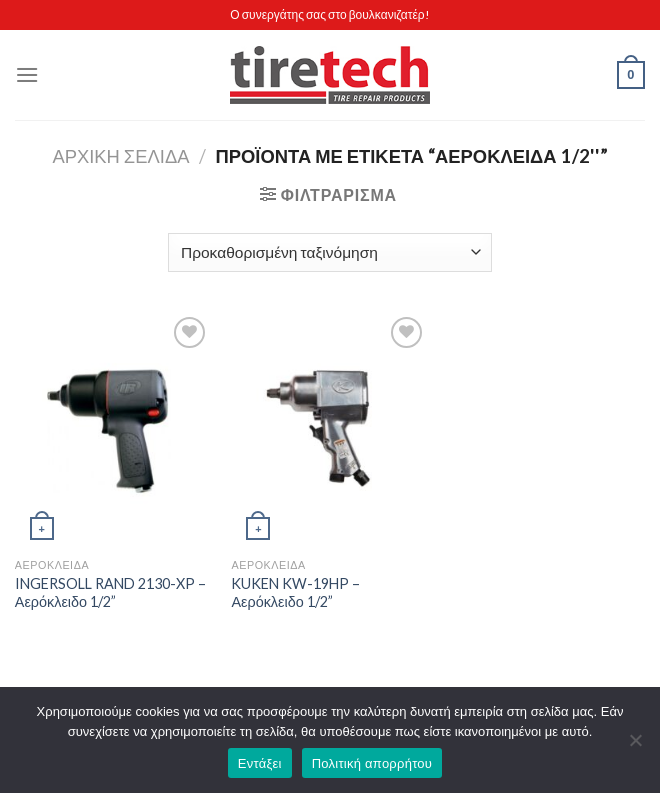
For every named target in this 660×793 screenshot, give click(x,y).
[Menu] (27, 74)
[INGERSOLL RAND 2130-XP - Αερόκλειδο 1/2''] (113, 430)
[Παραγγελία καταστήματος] (329, 252)
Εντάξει (260, 763)
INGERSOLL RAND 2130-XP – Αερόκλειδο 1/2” (110, 593)
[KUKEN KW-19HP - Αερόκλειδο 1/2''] (329, 430)
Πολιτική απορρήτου (372, 763)
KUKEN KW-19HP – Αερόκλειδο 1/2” (295, 593)
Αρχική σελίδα (120, 156)
